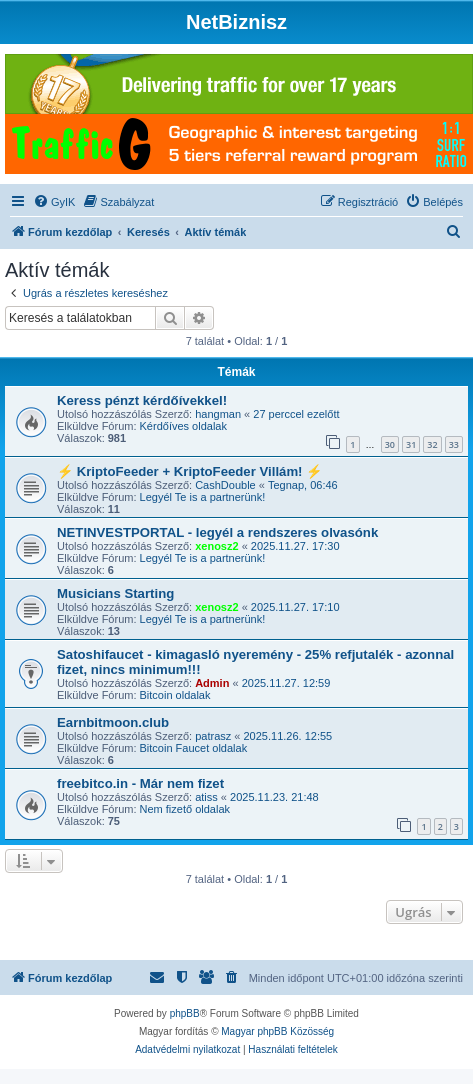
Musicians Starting (115, 593)
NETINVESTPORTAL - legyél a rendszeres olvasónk (217, 532)
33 (454, 444)
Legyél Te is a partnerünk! (203, 497)
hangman (218, 414)
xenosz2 (216, 546)
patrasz (213, 736)
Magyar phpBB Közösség (277, 1031)
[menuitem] (54, 202)
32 (432, 444)
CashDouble (225, 485)
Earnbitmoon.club (113, 722)
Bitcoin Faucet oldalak (194, 748)
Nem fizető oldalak (185, 809)
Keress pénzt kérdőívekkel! (142, 400)
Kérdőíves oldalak (183, 426)
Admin (212, 683)
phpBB (185, 1013)
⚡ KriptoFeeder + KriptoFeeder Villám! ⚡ (189, 471)
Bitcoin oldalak (175, 695)
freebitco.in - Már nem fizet (140, 783)
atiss (206, 797)
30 (390, 444)
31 (411, 444)
